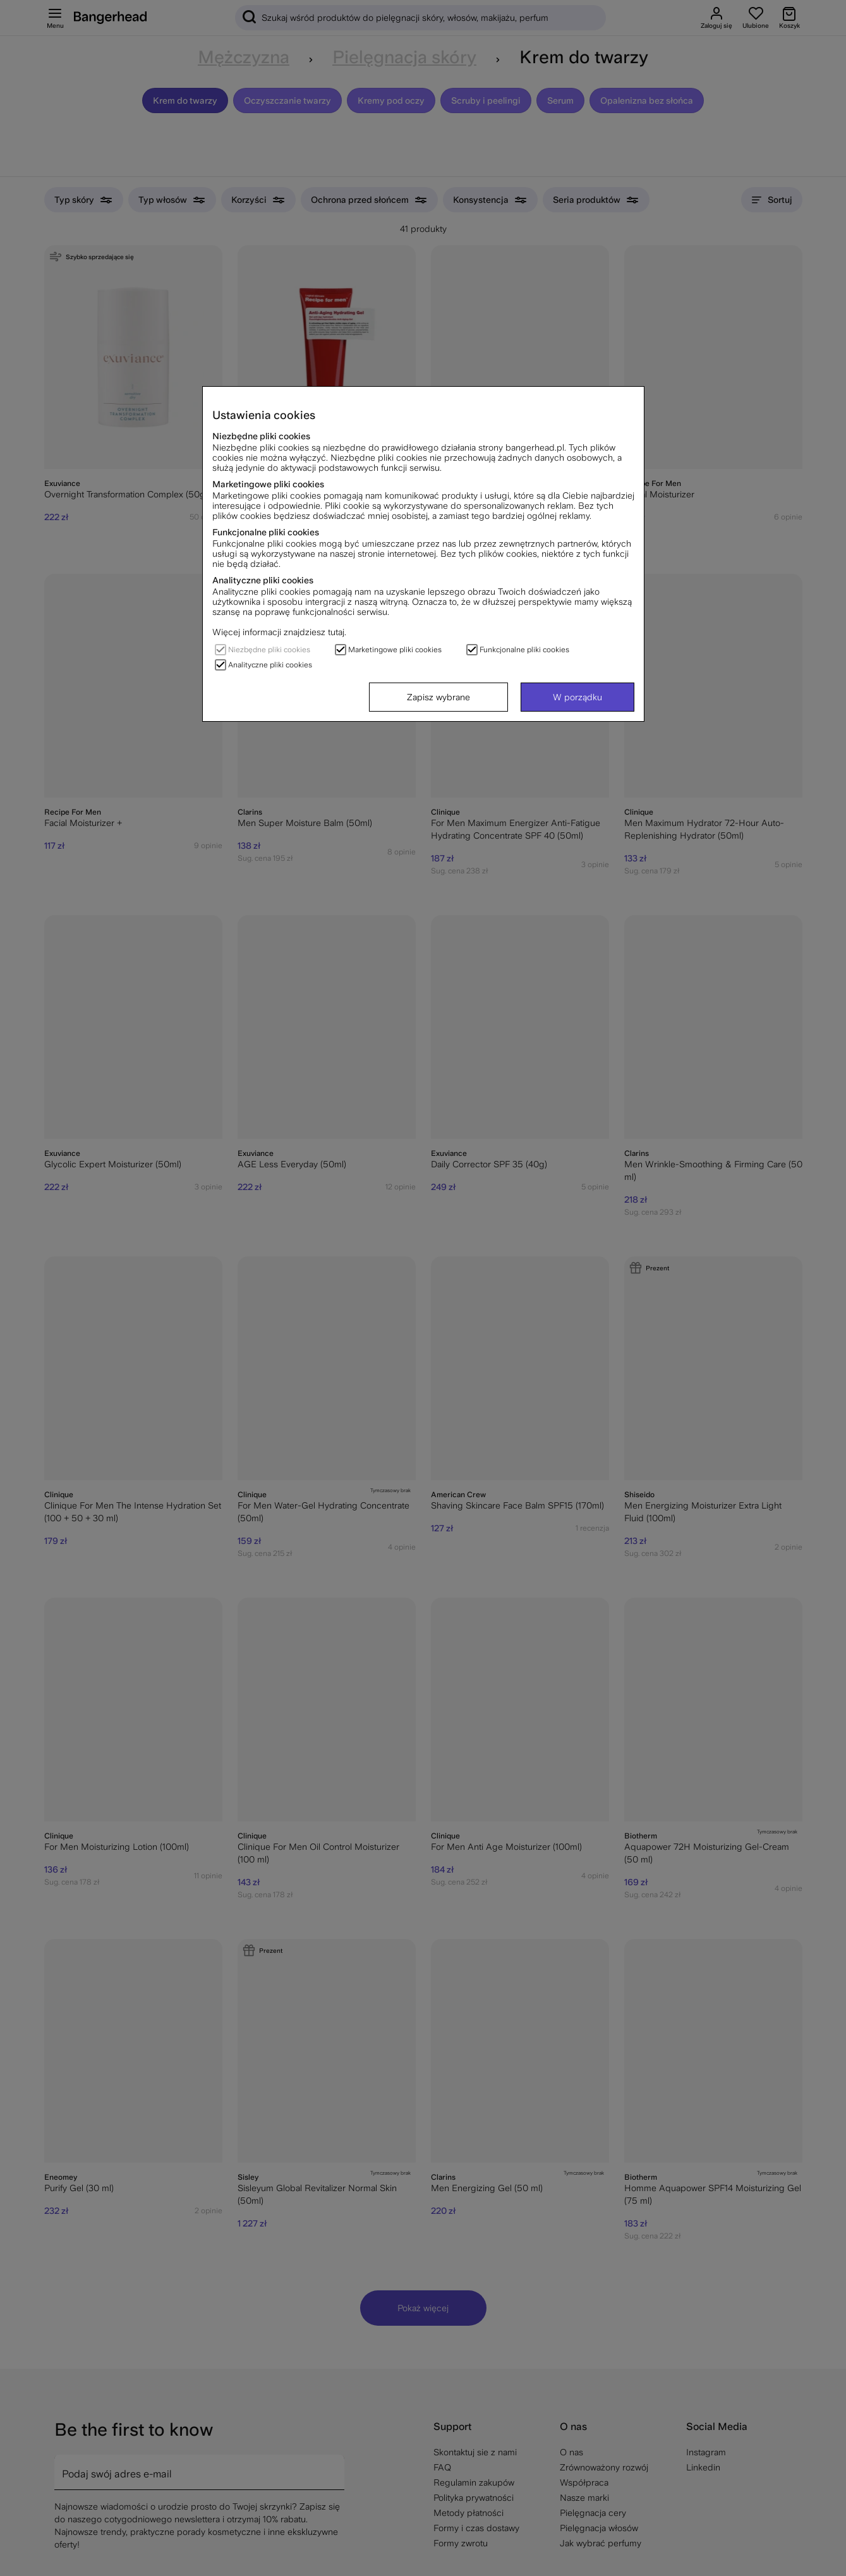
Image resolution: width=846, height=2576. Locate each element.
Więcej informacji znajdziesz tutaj (278, 632)
